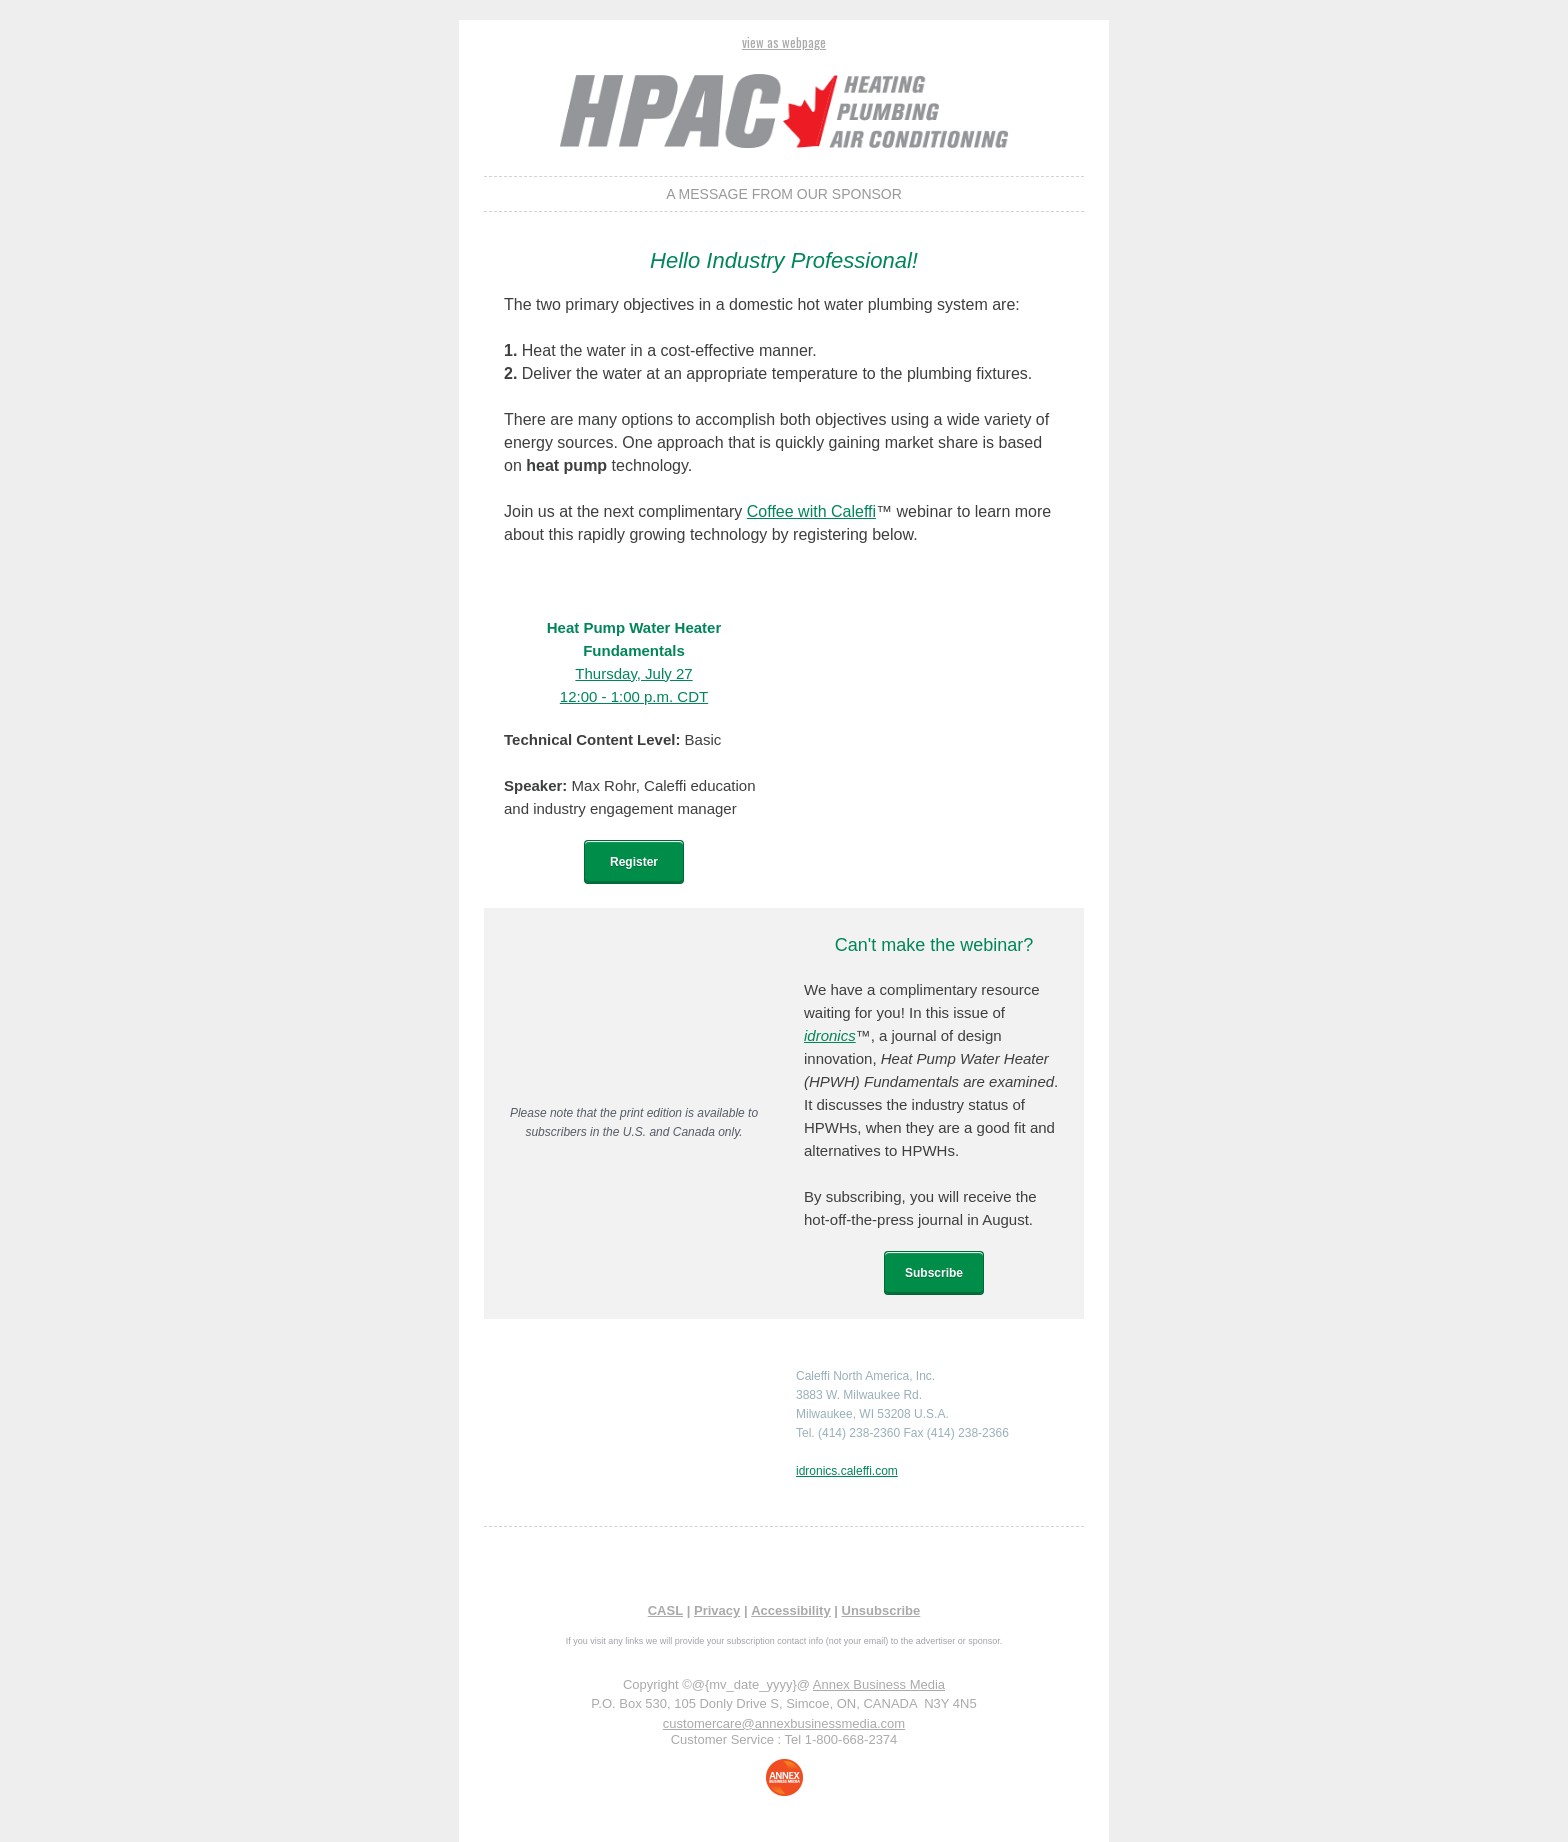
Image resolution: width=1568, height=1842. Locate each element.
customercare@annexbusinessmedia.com (784, 1723)
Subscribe (934, 1273)
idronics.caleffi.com (847, 1471)
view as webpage (784, 42)
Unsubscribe (881, 1610)
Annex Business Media (879, 1684)
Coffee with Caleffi (811, 511)
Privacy (717, 1610)
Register (634, 862)
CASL (665, 1610)
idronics (830, 1035)
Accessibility (791, 1610)
